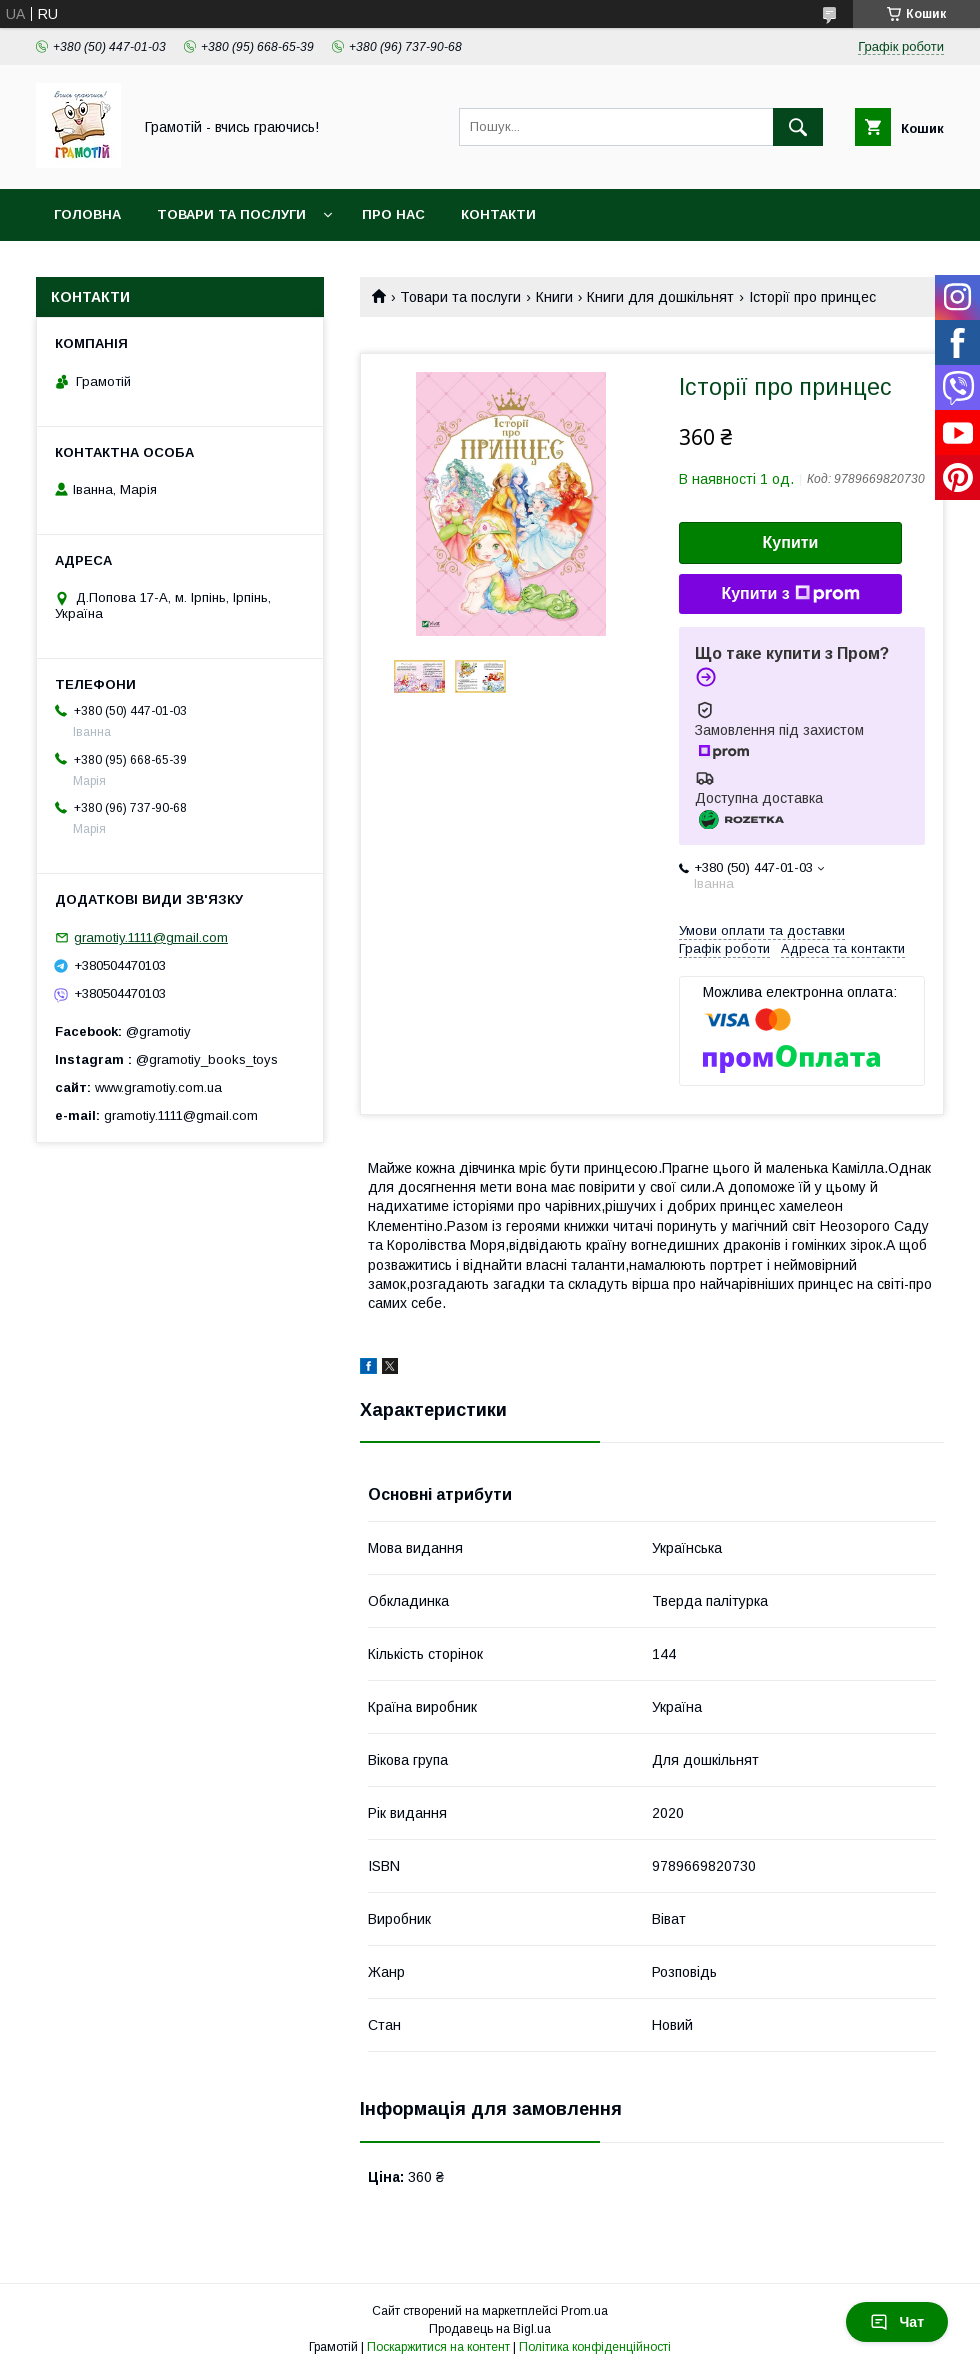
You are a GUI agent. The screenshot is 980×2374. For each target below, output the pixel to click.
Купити (791, 542)
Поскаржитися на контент (438, 2347)
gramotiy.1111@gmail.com (151, 937)
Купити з (790, 594)
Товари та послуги (231, 214)
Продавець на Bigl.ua (490, 2329)
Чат (897, 2322)
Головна (87, 214)
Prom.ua (584, 2311)
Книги (554, 297)
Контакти (498, 214)
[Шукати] (798, 127)
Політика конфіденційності (595, 2347)
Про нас (393, 214)
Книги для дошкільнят (660, 297)
